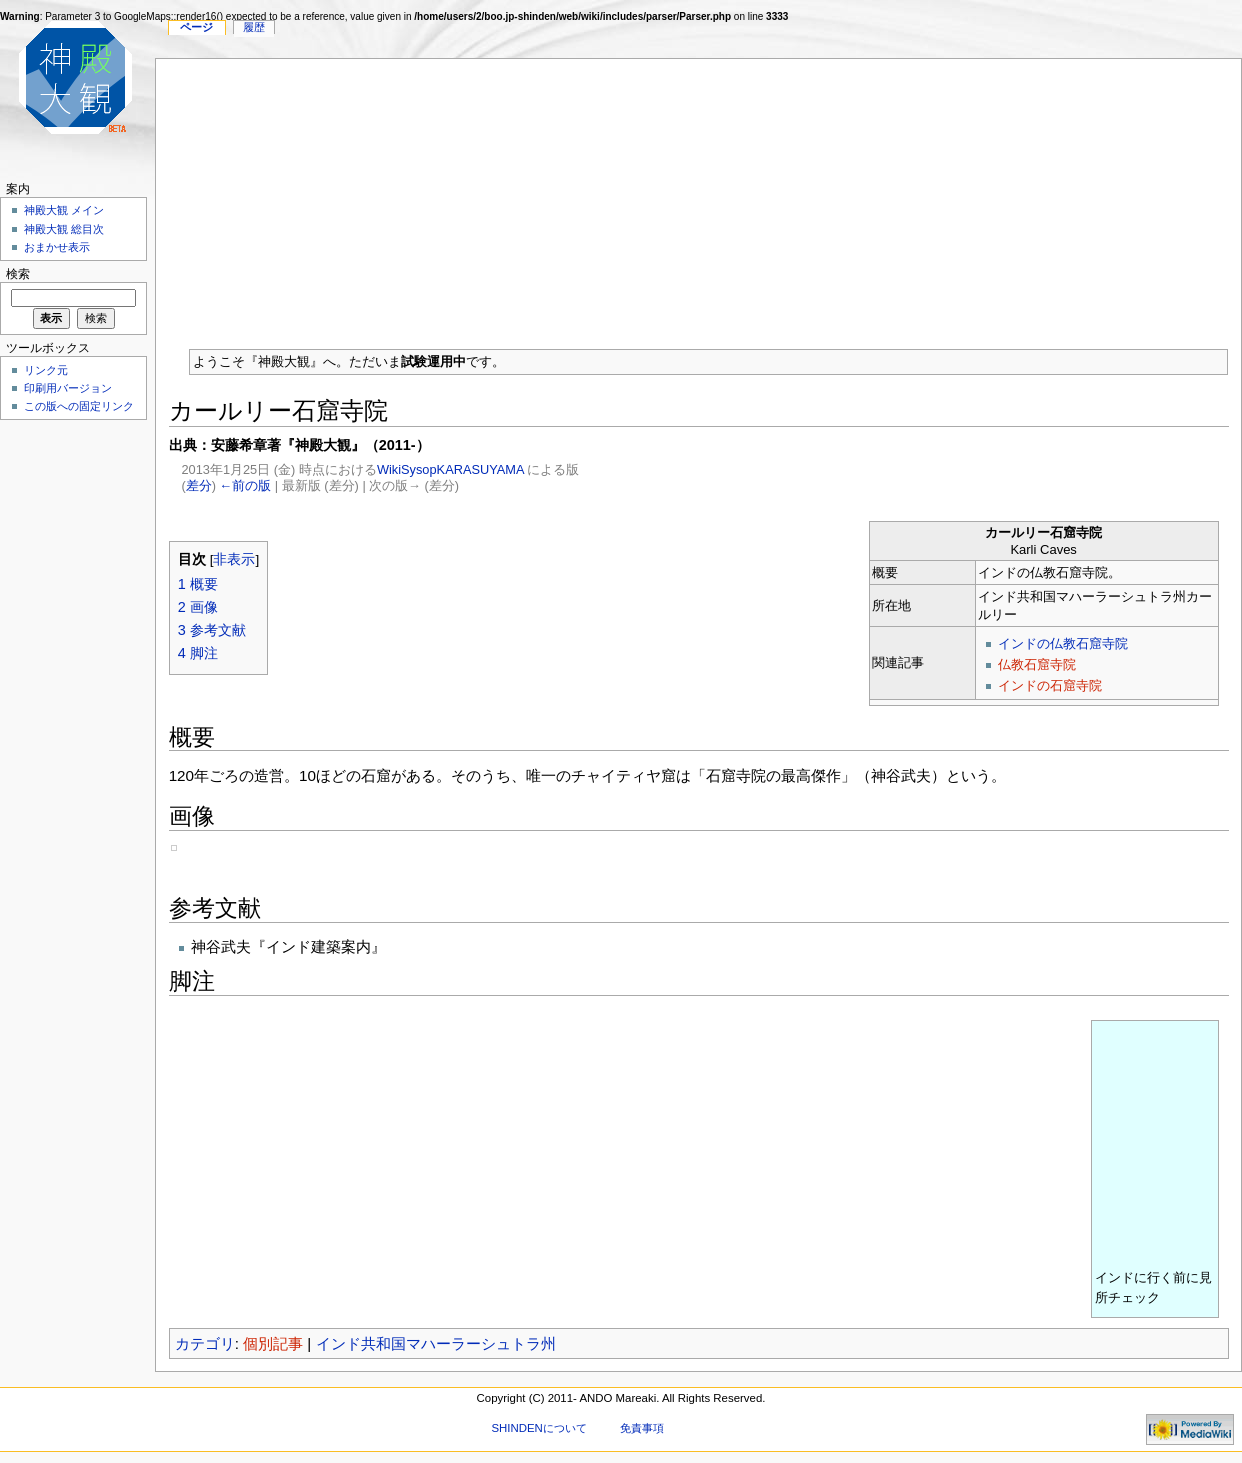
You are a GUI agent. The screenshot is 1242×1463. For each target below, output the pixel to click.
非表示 (234, 559)
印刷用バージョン (68, 388)
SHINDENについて (538, 1428)
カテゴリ (205, 1343)
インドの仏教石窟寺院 (1063, 643)
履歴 (254, 27)
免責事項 (642, 1428)
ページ (196, 27)
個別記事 (273, 1343)
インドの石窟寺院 (1050, 685)
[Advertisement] (699, 199)
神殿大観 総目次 (64, 229)
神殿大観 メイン (64, 210)
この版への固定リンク (79, 406)
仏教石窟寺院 (1037, 664)
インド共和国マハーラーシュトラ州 (436, 1343)
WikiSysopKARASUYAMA (450, 469)
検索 (18, 274)
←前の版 (246, 485)
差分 (199, 485)
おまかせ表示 (57, 247)
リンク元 (46, 370)
